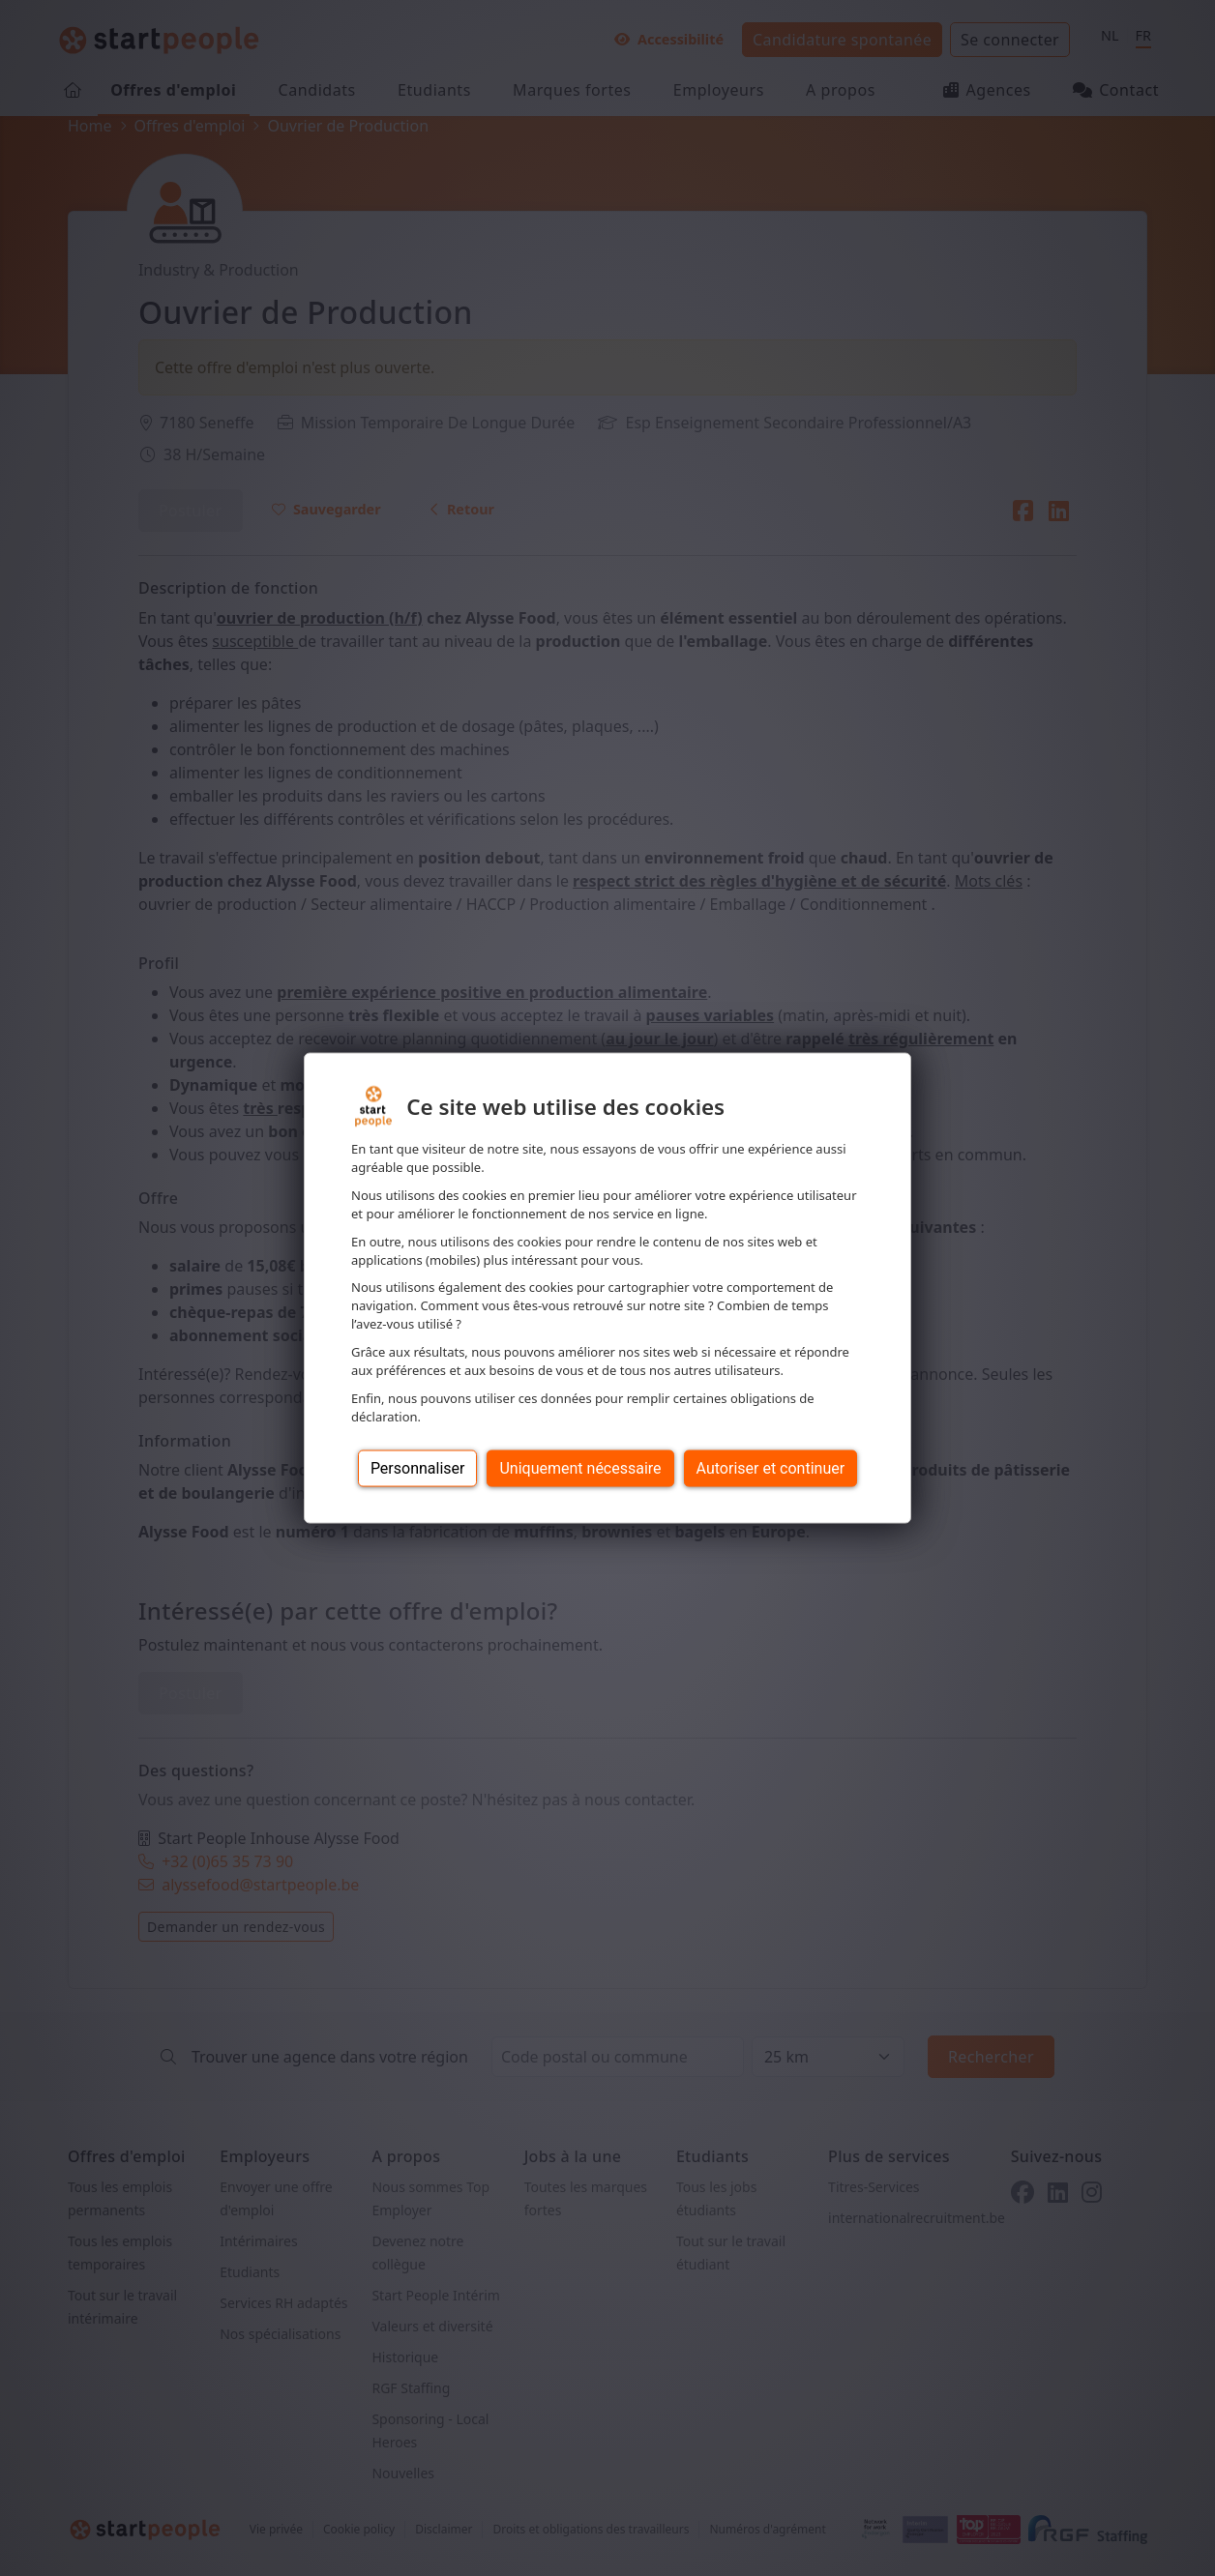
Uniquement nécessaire (580, 1467)
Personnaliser (417, 1467)
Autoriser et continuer (770, 1467)
